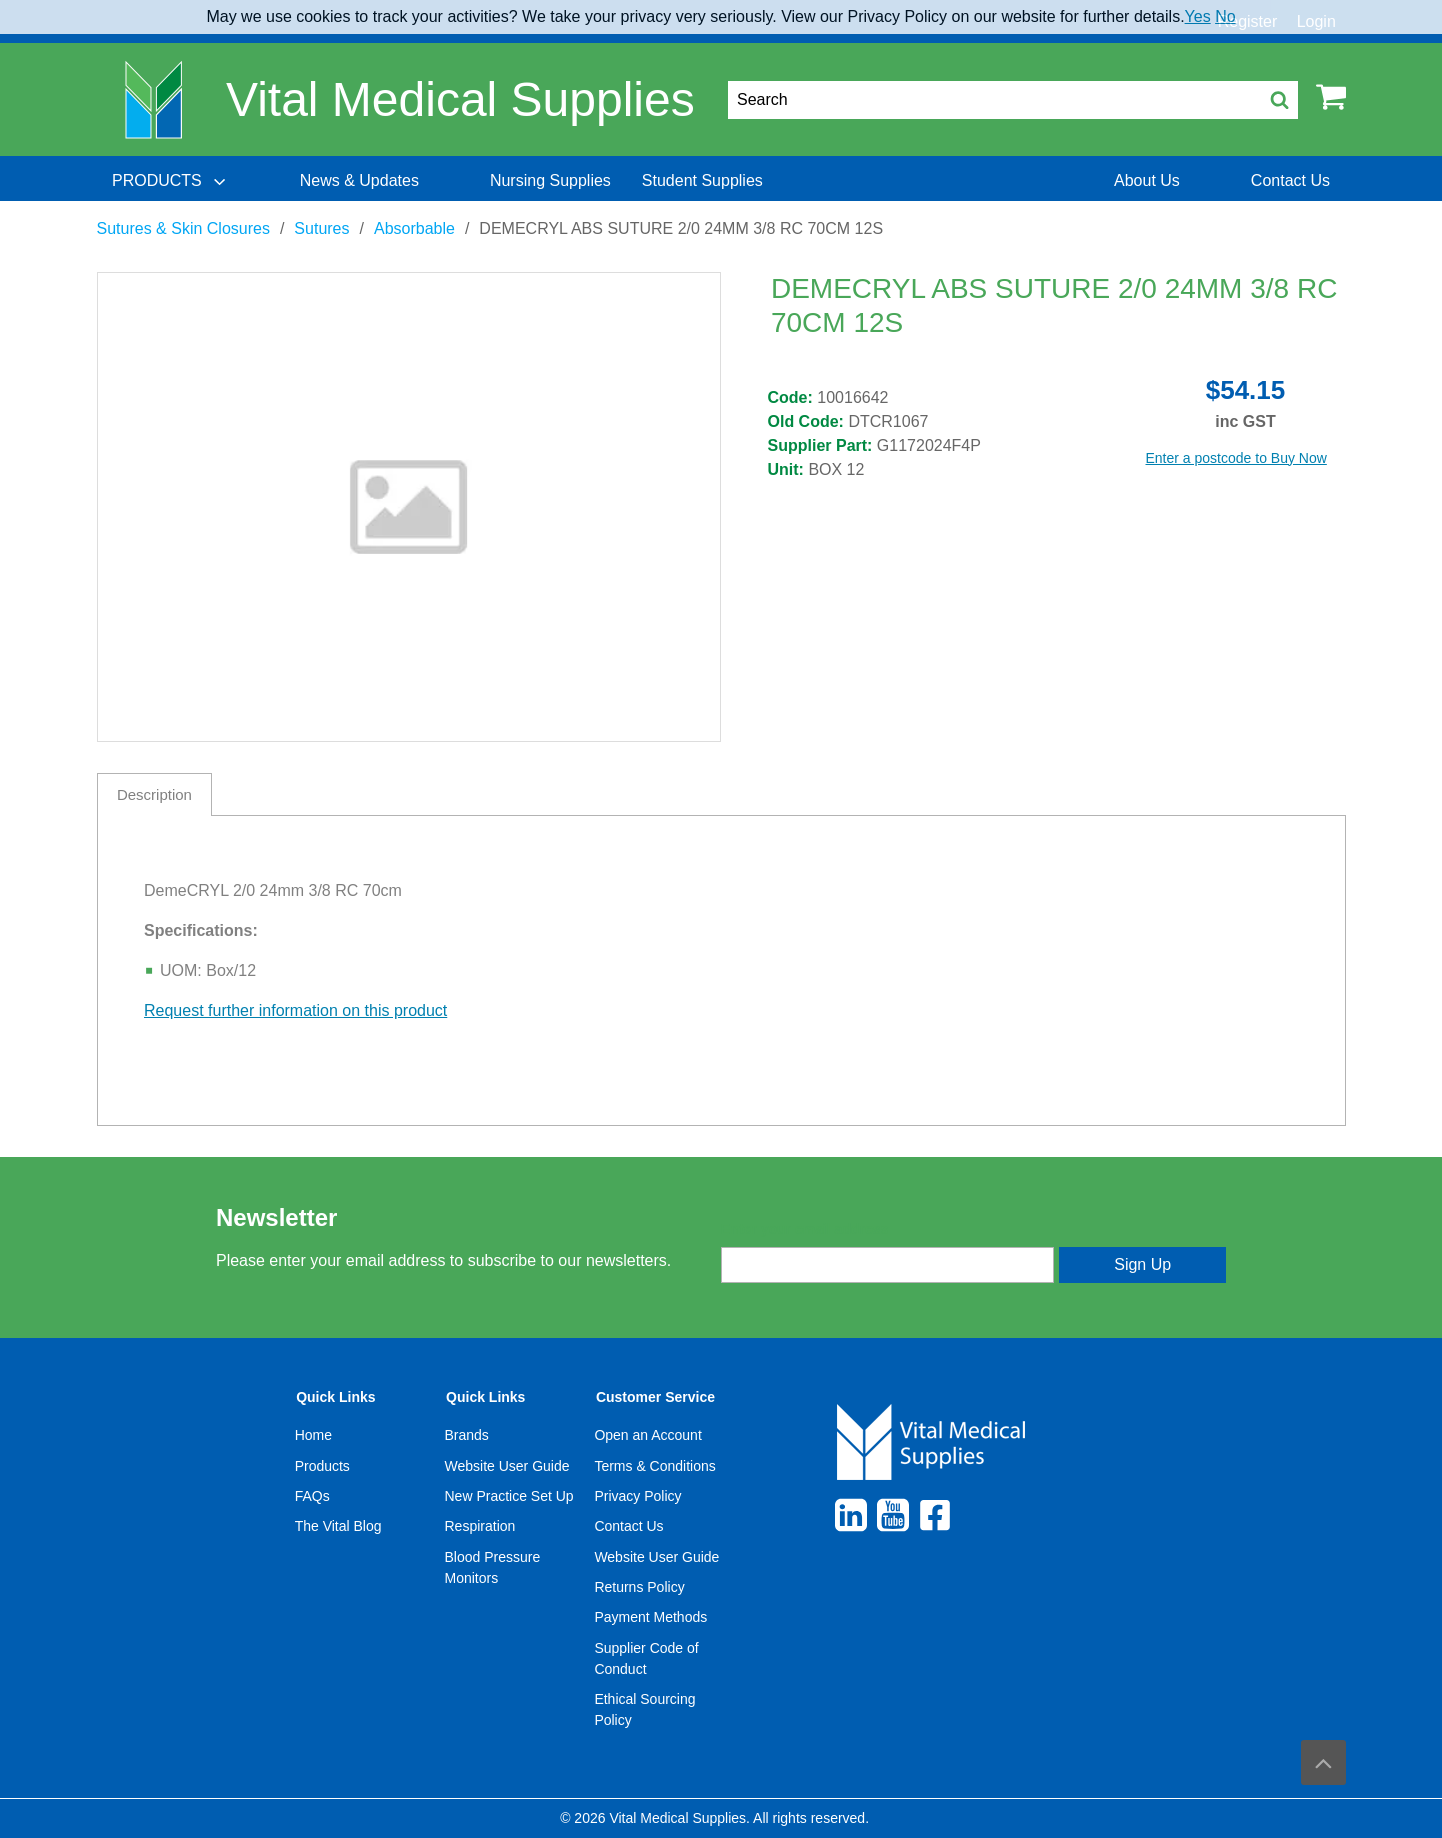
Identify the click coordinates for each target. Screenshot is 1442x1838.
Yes (1198, 16)
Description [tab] (154, 794)
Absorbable (414, 228)
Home (313, 1435)
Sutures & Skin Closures (183, 228)
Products (322, 1466)
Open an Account (647, 1435)
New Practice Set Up (509, 1496)
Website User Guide (507, 1466)
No (1225, 16)
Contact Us (628, 1526)
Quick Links (335, 1397)
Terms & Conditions (654, 1466)
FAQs (312, 1496)
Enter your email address (804, 1229)
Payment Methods (650, 1617)
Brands (467, 1435)
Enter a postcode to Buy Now (1236, 458)
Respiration (480, 1526)
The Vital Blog (338, 1526)
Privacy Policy (637, 1496)
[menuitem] (171, 181)
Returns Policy (639, 1587)
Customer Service (655, 1397)
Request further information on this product (295, 1010)
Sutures (321, 228)
